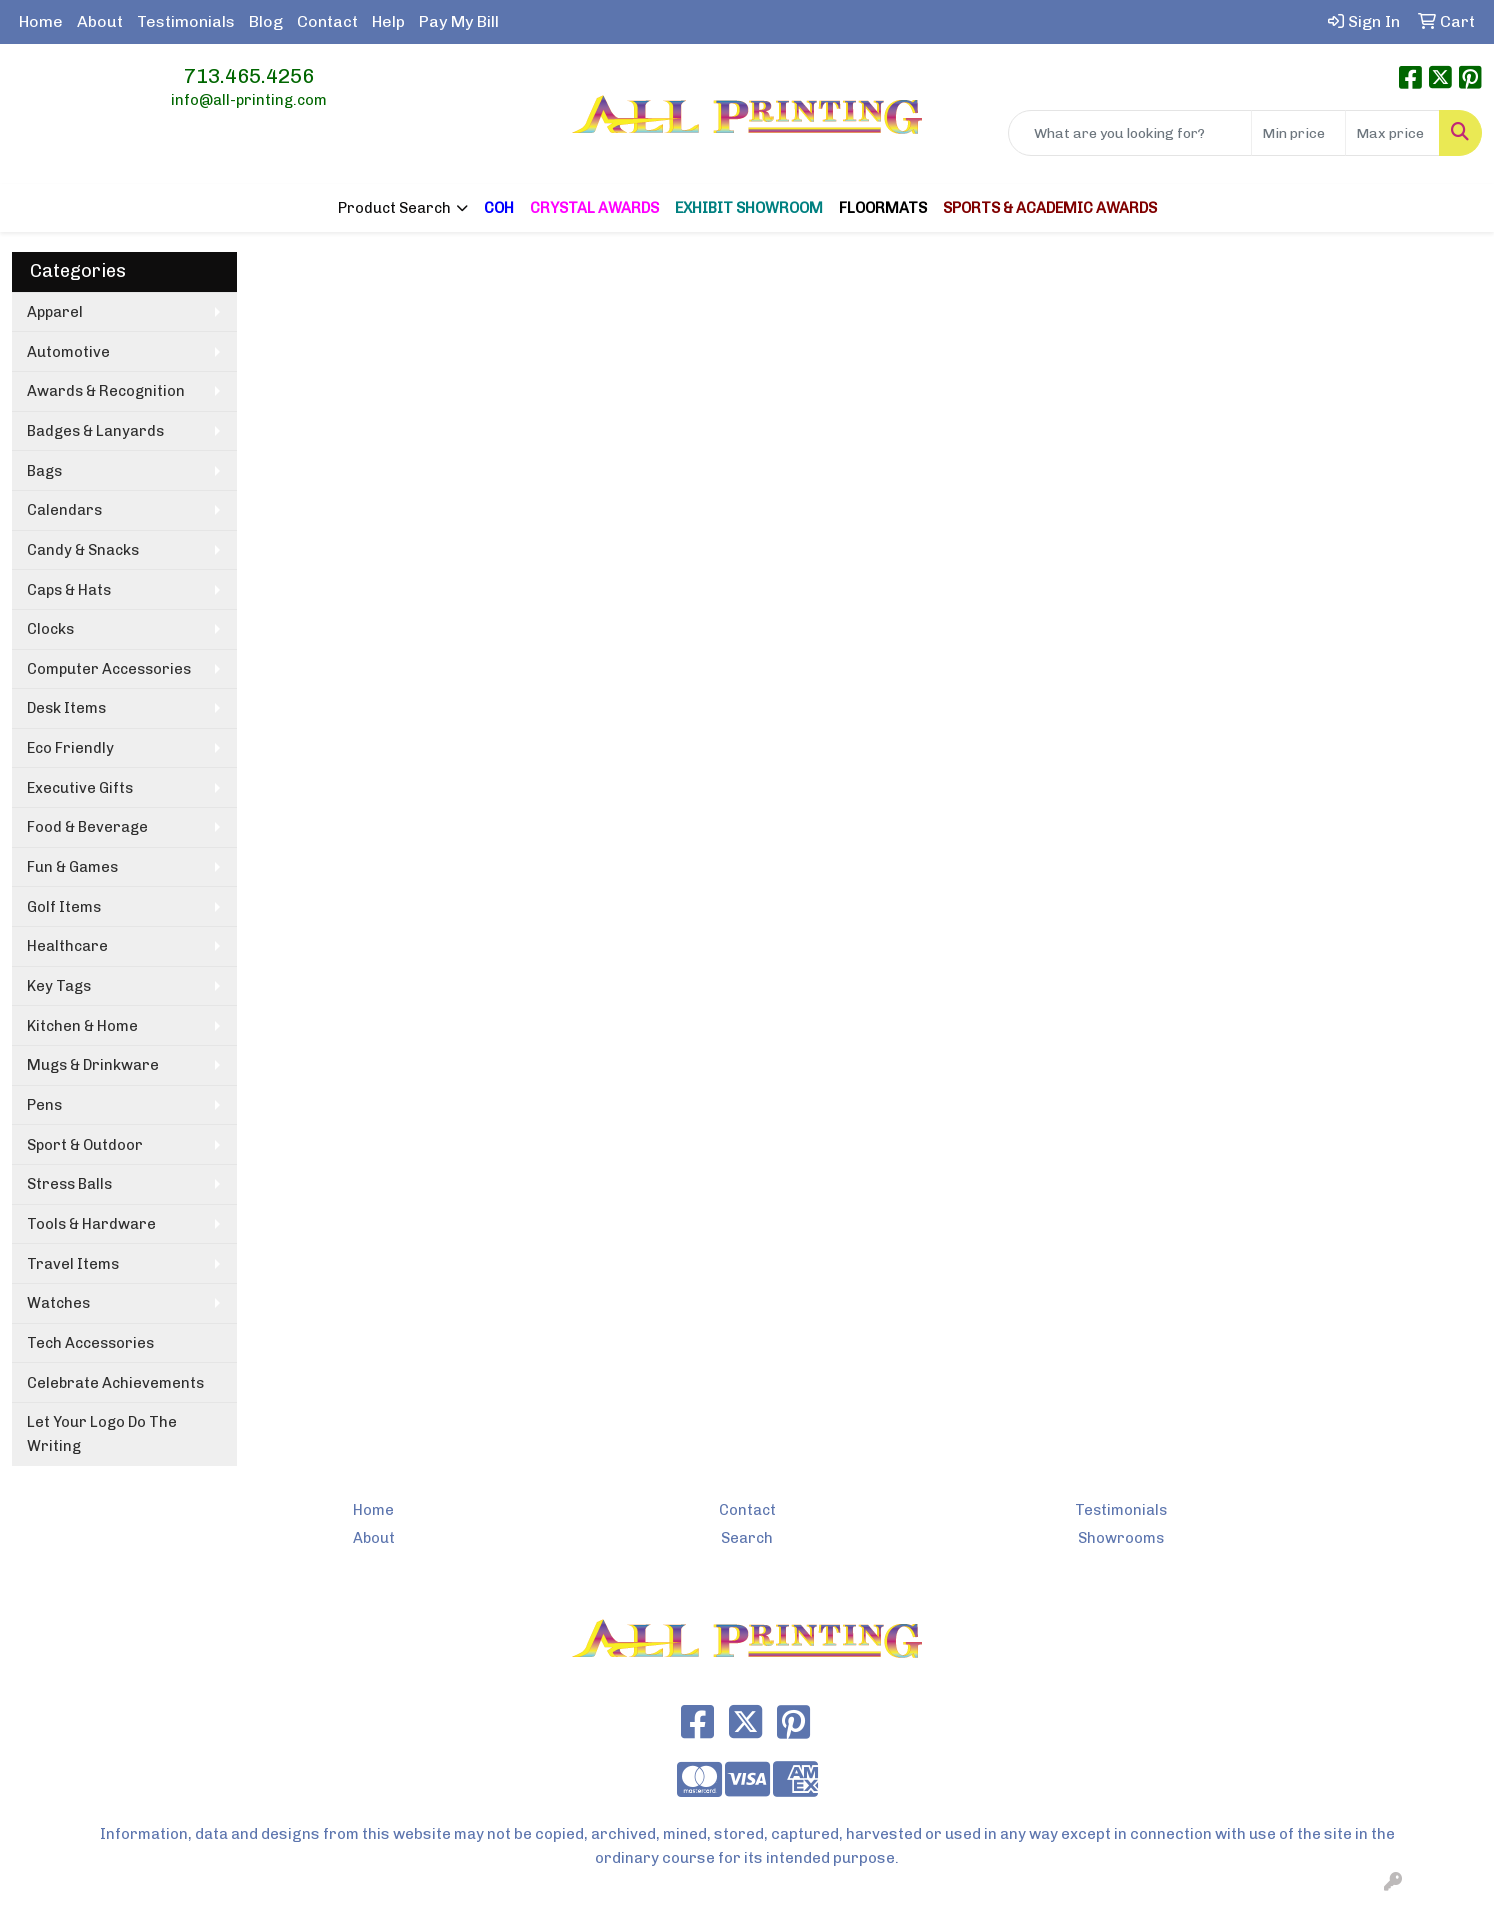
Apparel (55, 312)
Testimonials (186, 21)
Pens (44, 1105)
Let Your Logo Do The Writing (102, 1434)
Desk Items (66, 708)
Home (41, 21)
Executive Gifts (80, 788)
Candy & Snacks (83, 550)
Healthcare (67, 946)
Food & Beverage (87, 827)
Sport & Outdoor (85, 1145)
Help (388, 21)
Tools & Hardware (91, 1224)
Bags (44, 471)
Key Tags (59, 986)
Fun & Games (72, 867)
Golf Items (64, 907)
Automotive (68, 352)
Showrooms (1121, 1538)
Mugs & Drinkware (93, 1065)
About (100, 21)
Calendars (64, 510)
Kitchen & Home (82, 1026)
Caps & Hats (69, 590)
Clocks (50, 629)
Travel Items (73, 1264)
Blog (266, 21)
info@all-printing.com (249, 100)
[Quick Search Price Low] (1298, 133)
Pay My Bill (459, 21)
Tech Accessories (90, 1343)
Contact (327, 21)
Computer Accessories (109, 669)
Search (747, 1538)
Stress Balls (69, 1184)
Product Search (394, 208)
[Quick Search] (1130, 133)
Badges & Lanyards (95, 431)
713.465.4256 (249, 76)
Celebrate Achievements (115, 1383)
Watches (58, 1303)
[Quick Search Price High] (1392, 133)
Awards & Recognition (106, 391)
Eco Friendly (70, 748)
